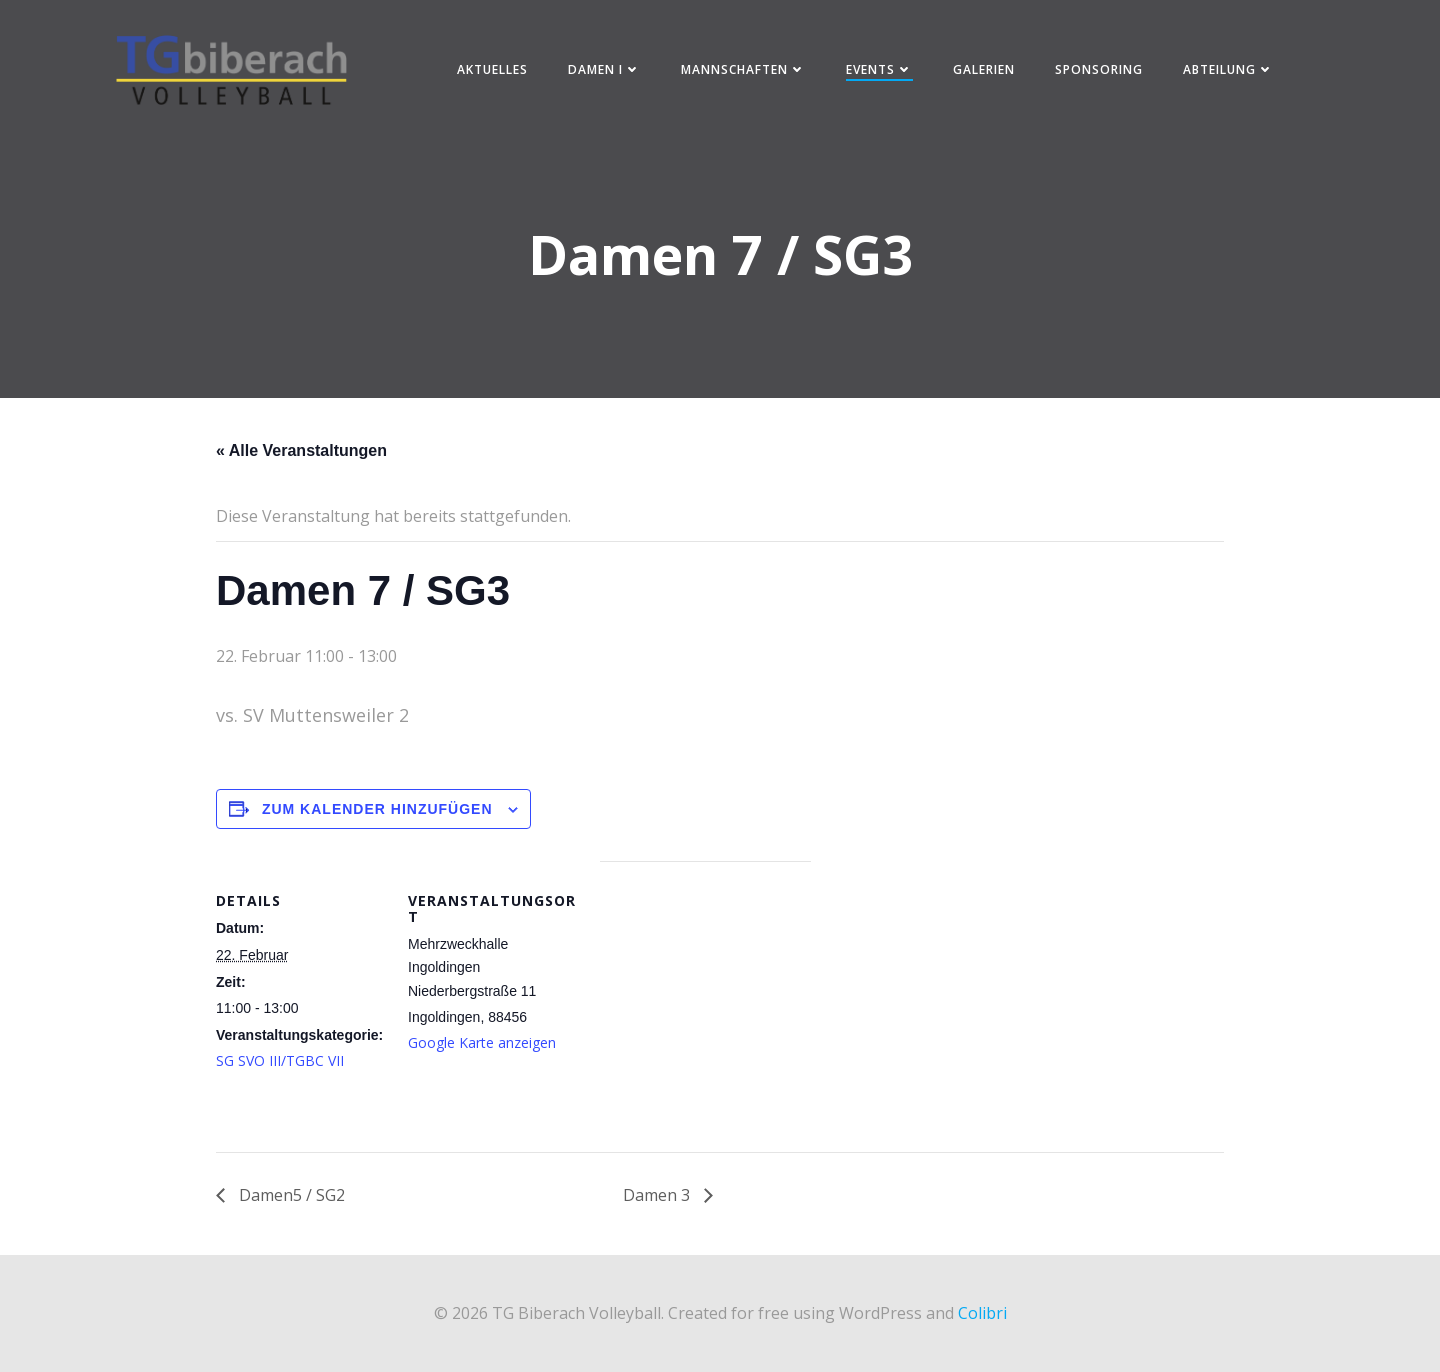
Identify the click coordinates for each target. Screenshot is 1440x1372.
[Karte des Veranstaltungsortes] (705, 999)
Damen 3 (658, 1195)
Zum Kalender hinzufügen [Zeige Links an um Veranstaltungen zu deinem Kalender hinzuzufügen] (377, 809)
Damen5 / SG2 (290, 1195)
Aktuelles (492, 69)
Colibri (982, 1313)
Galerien (984, 69)
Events (879, 69)
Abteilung (1228, 69)
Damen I (604, 69)
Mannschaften (743, 69)
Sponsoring (1099, 69)
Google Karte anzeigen (482, 1042)
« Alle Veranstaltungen (301, 450)
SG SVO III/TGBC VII (280, 1060)
